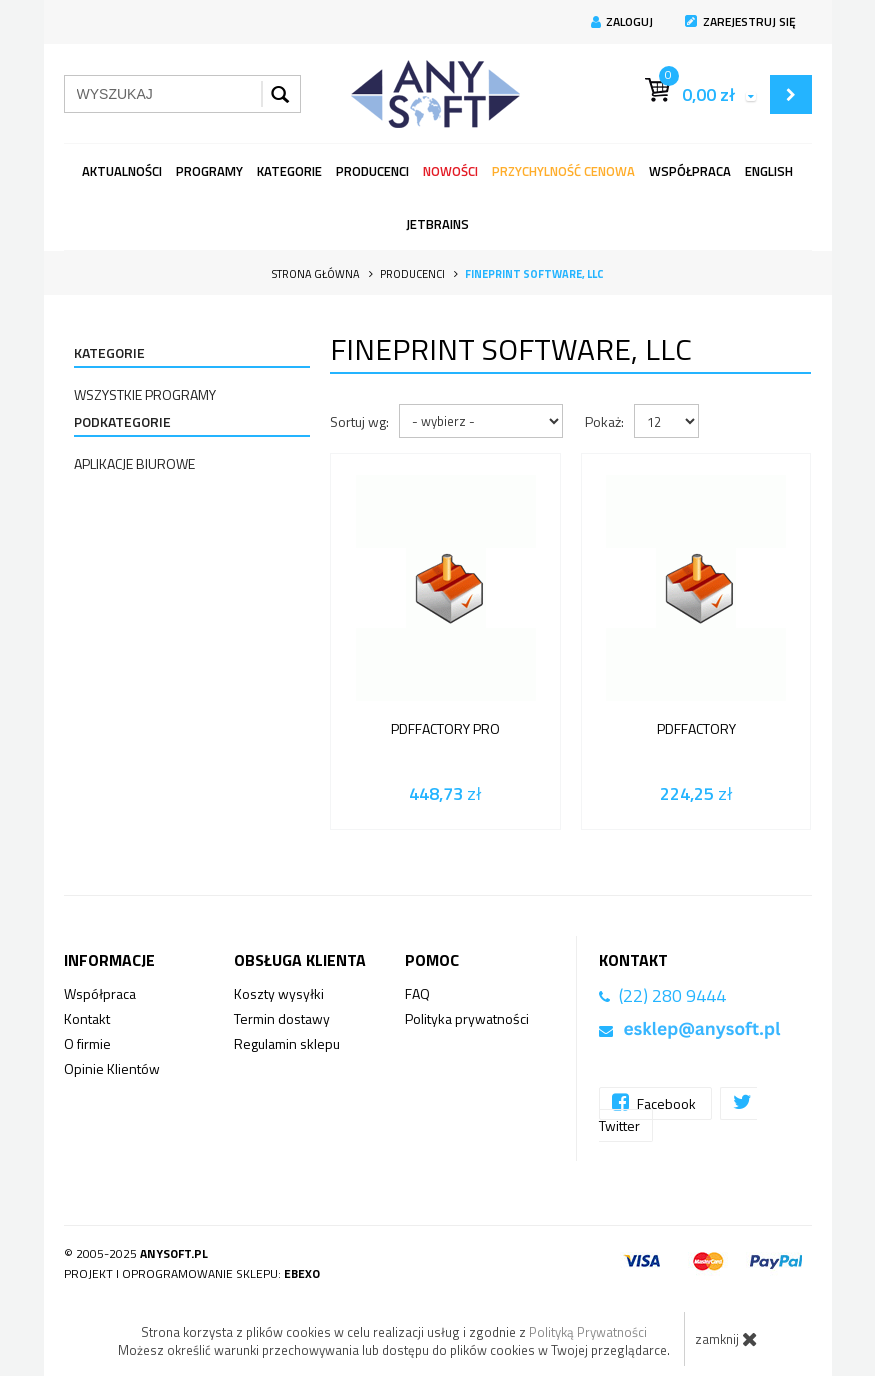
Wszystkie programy (145, 394)
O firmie (87, 1043)
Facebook (655, 1102)
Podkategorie (122, 421)
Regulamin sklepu (287, 1043)
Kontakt (87, 1018)
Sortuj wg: (359, 421)
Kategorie (289, 171)
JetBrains (437, 224)
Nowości (450, 171)
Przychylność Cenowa (563, 171)
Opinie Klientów (112, 1068)
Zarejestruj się (740, 21)
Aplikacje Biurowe (134, 463)
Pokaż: (604, 421)
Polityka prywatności (467, 1018)
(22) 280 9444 (672, 995)
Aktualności (122, 171)
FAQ (417, 993)
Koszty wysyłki (279, 993)
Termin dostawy (282, 1018)
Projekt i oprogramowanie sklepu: (192, 1273)
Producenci (372, 171)
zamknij (726, 1339)
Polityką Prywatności (588, 1332)
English (769, 171)
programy (209, 171)
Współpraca (690, 171)
